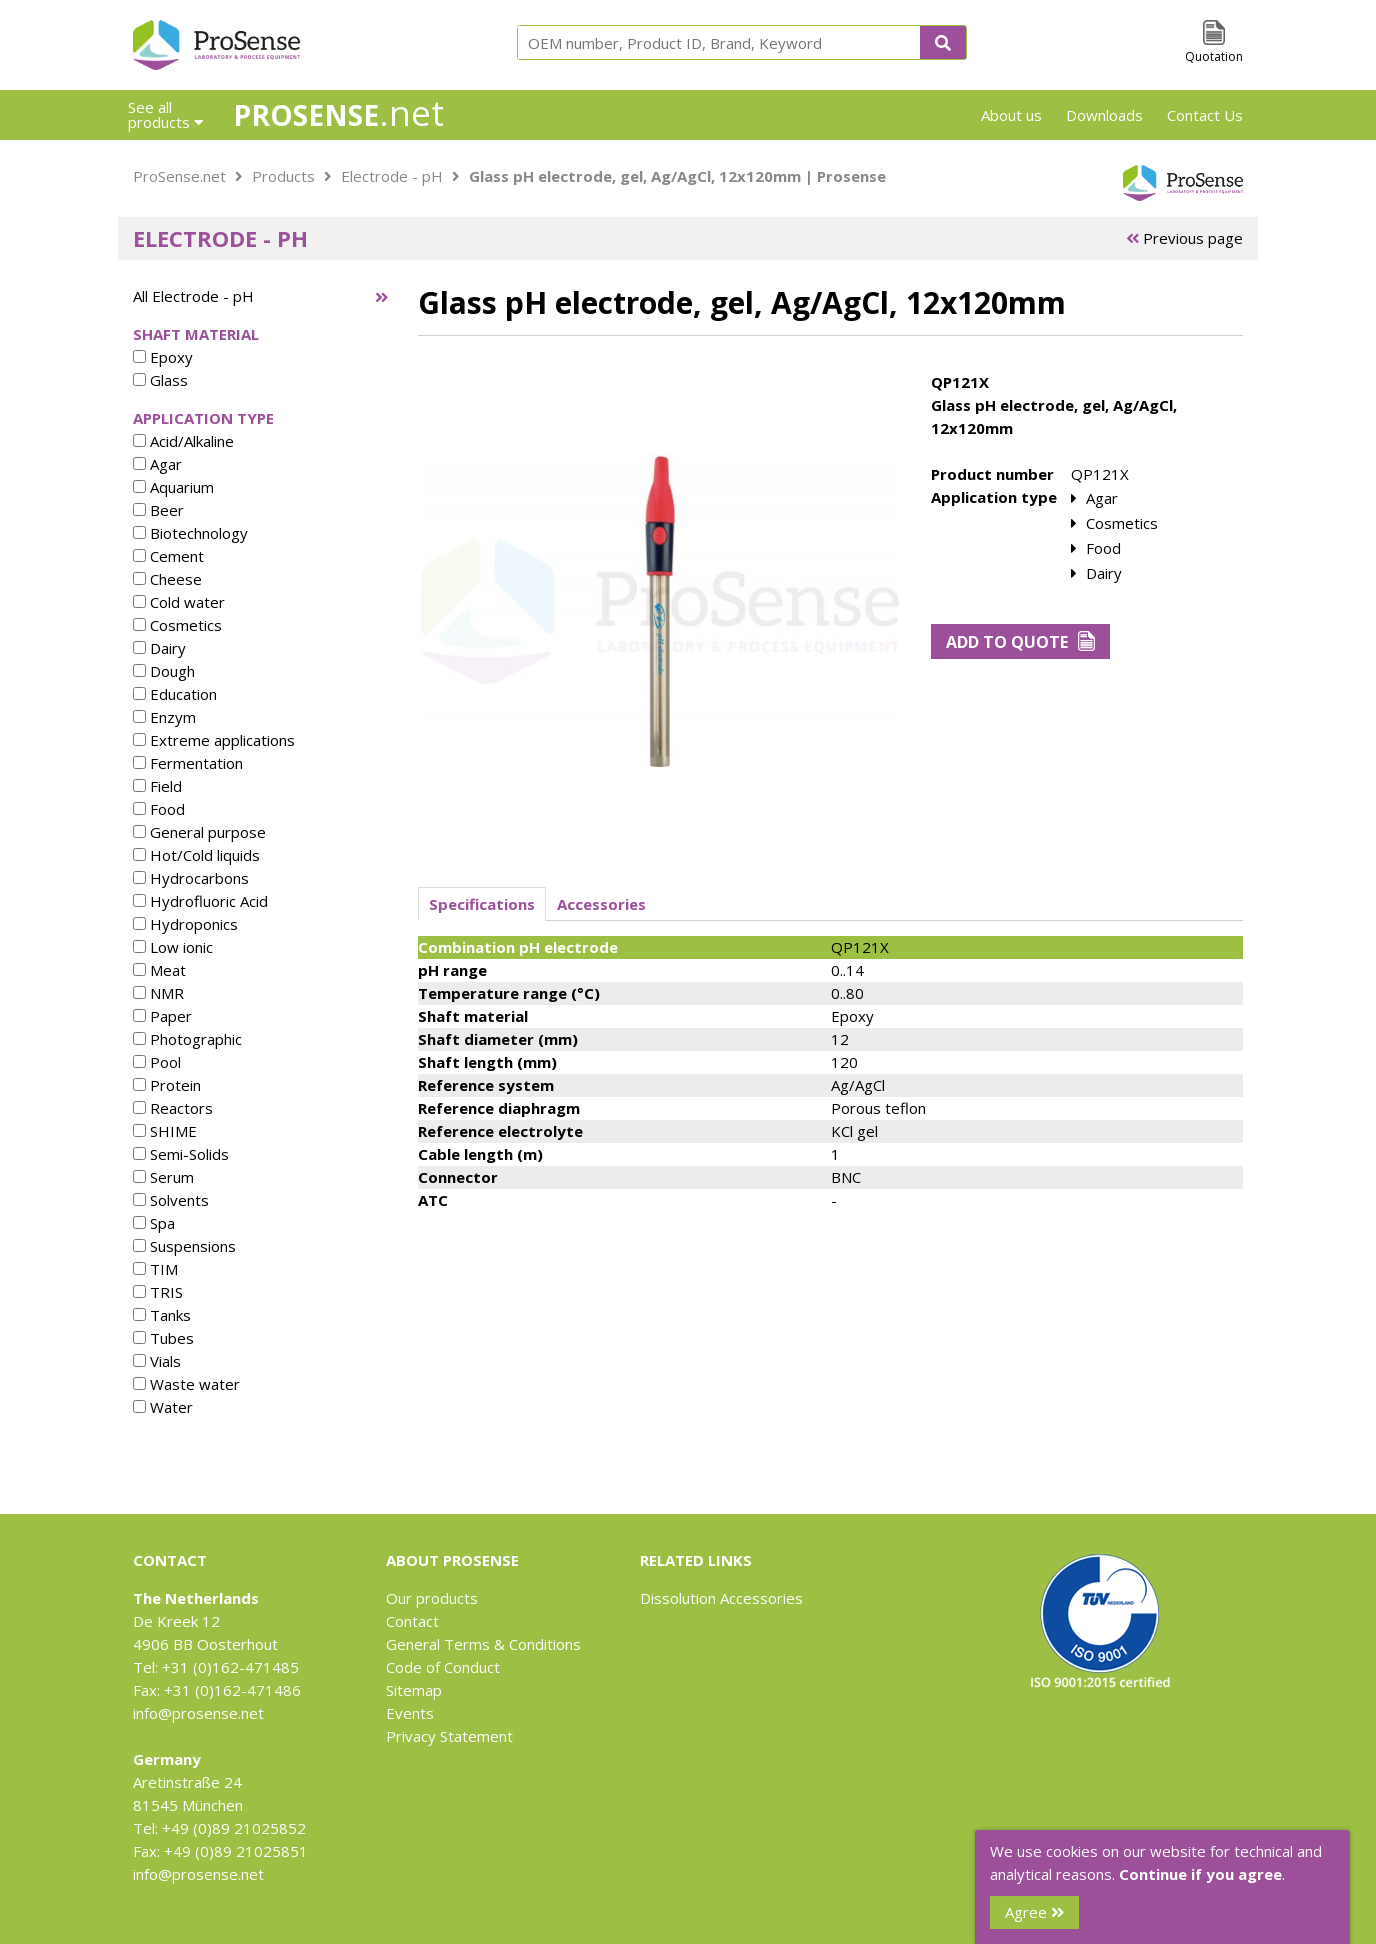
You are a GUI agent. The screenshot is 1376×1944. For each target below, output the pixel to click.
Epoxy (163, 357)
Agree (1034, 1912)
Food (159, 809)
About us (1011, 115)
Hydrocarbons (191, 878)
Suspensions (184, 1246)
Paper (162, 1016)
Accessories (601, 904)
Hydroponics (185, 924)
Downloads (1104, 115)
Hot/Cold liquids (196, 855)
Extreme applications (214, 740)
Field (157, 786)
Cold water (179, 602)
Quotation (1214, 56)
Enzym (164, 717)
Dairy (159, 648)
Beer (158, 510)
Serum (163, 1177)
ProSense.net (179, 176)
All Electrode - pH (193, 296)
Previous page (1184, 238)
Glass (160, 380)
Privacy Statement (449, 1736)
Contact (412, 1621)
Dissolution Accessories (721, 1598)
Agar (157, 464)
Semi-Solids (181, 1154)
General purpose (199, 832)
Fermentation (188, 763)
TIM (155, 1269)
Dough (164, 671)
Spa (154, 1223)
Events (410, 1713)
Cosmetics (177, 625)
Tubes (163, 1338)
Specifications (482, 904)
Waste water (186, 1384)
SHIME (165, 1131)
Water (163, 1407)
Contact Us (1205, 115)
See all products (165, 114)
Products (283, 176)
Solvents (171, 1200)
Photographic (187, 1039)
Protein (167, 1085)
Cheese (167, 579)
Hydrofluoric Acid (200, 901)
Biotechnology (190, 533)
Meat (159, 970)
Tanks (162, 1315)
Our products (432, 1598)
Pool (157, 1062)
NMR (158, 993)
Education (175, 694)
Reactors (173, 1108)
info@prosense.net (198, 1713)
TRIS (158, 1292)
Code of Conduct (443, 1667)
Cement (168, 556)
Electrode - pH (392, 176)
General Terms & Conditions (483, 1644)
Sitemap (414, 1690)
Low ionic (173, 947)
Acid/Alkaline (183, 441)
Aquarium (173, 487)
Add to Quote (1020, 642)
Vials (157, 1361)
